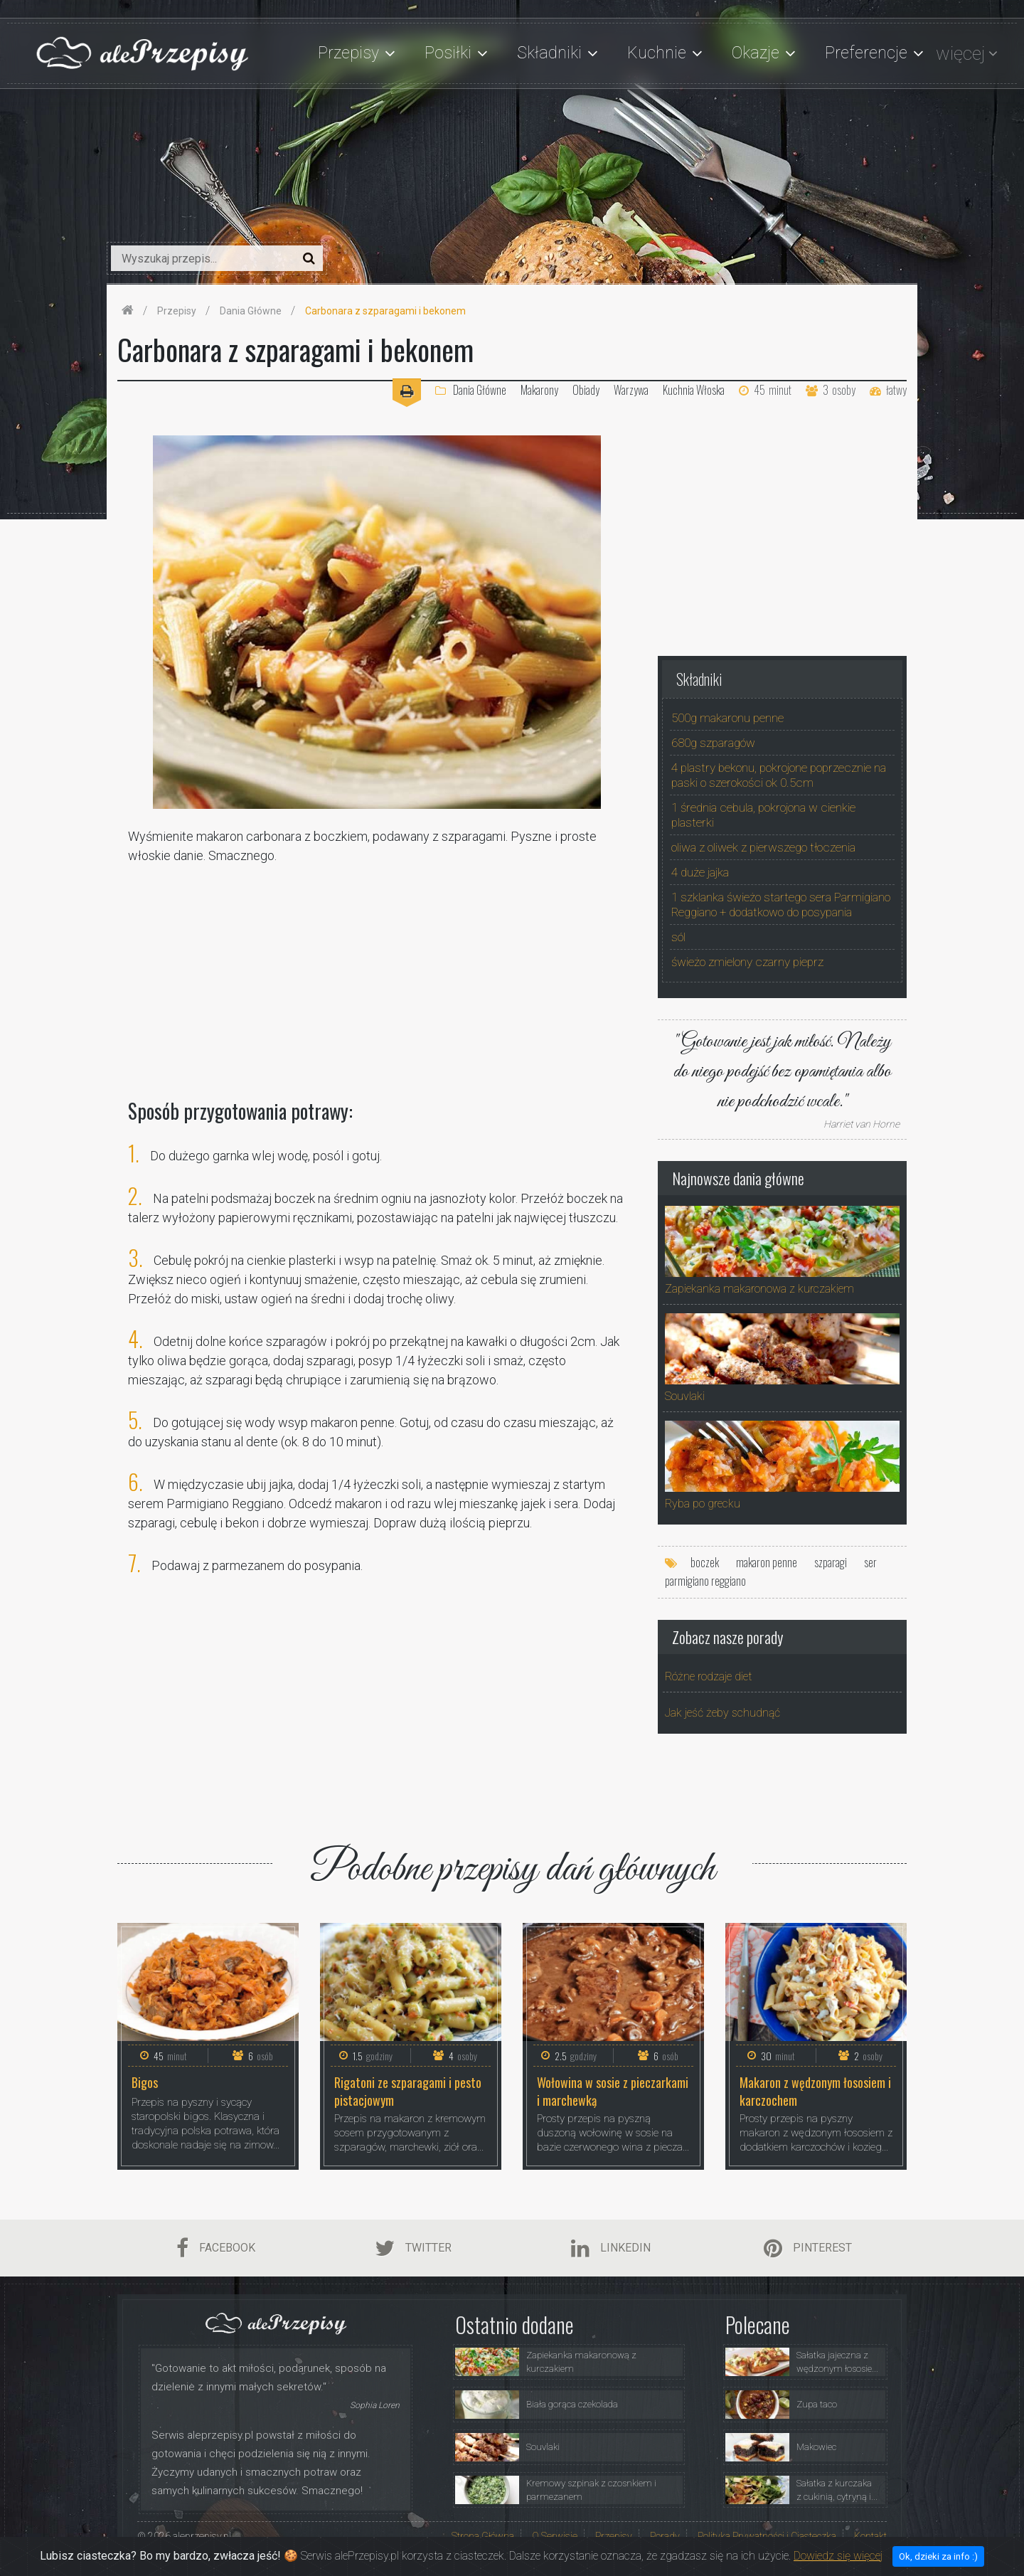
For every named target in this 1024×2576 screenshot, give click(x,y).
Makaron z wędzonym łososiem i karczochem (815, 2091)
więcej (960, 53)
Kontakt (870, 2536)
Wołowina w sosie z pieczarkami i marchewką (612, 2091)
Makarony (539, 389)
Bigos (145, 2083)
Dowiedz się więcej (838, 2563)
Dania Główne (470, 389)
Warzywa (631, 389)
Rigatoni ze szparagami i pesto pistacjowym (407, 2091)
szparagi (830, 1562)
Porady (665, 2536)
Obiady (585, 389)
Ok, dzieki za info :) (938, 2564)
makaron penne (766, 1562)
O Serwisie (554, 2536)
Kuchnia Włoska (694, 389)
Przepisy (613, 2536)
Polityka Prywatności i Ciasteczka (767, 2536)
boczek (704, 1562)
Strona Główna (483, 2536)
